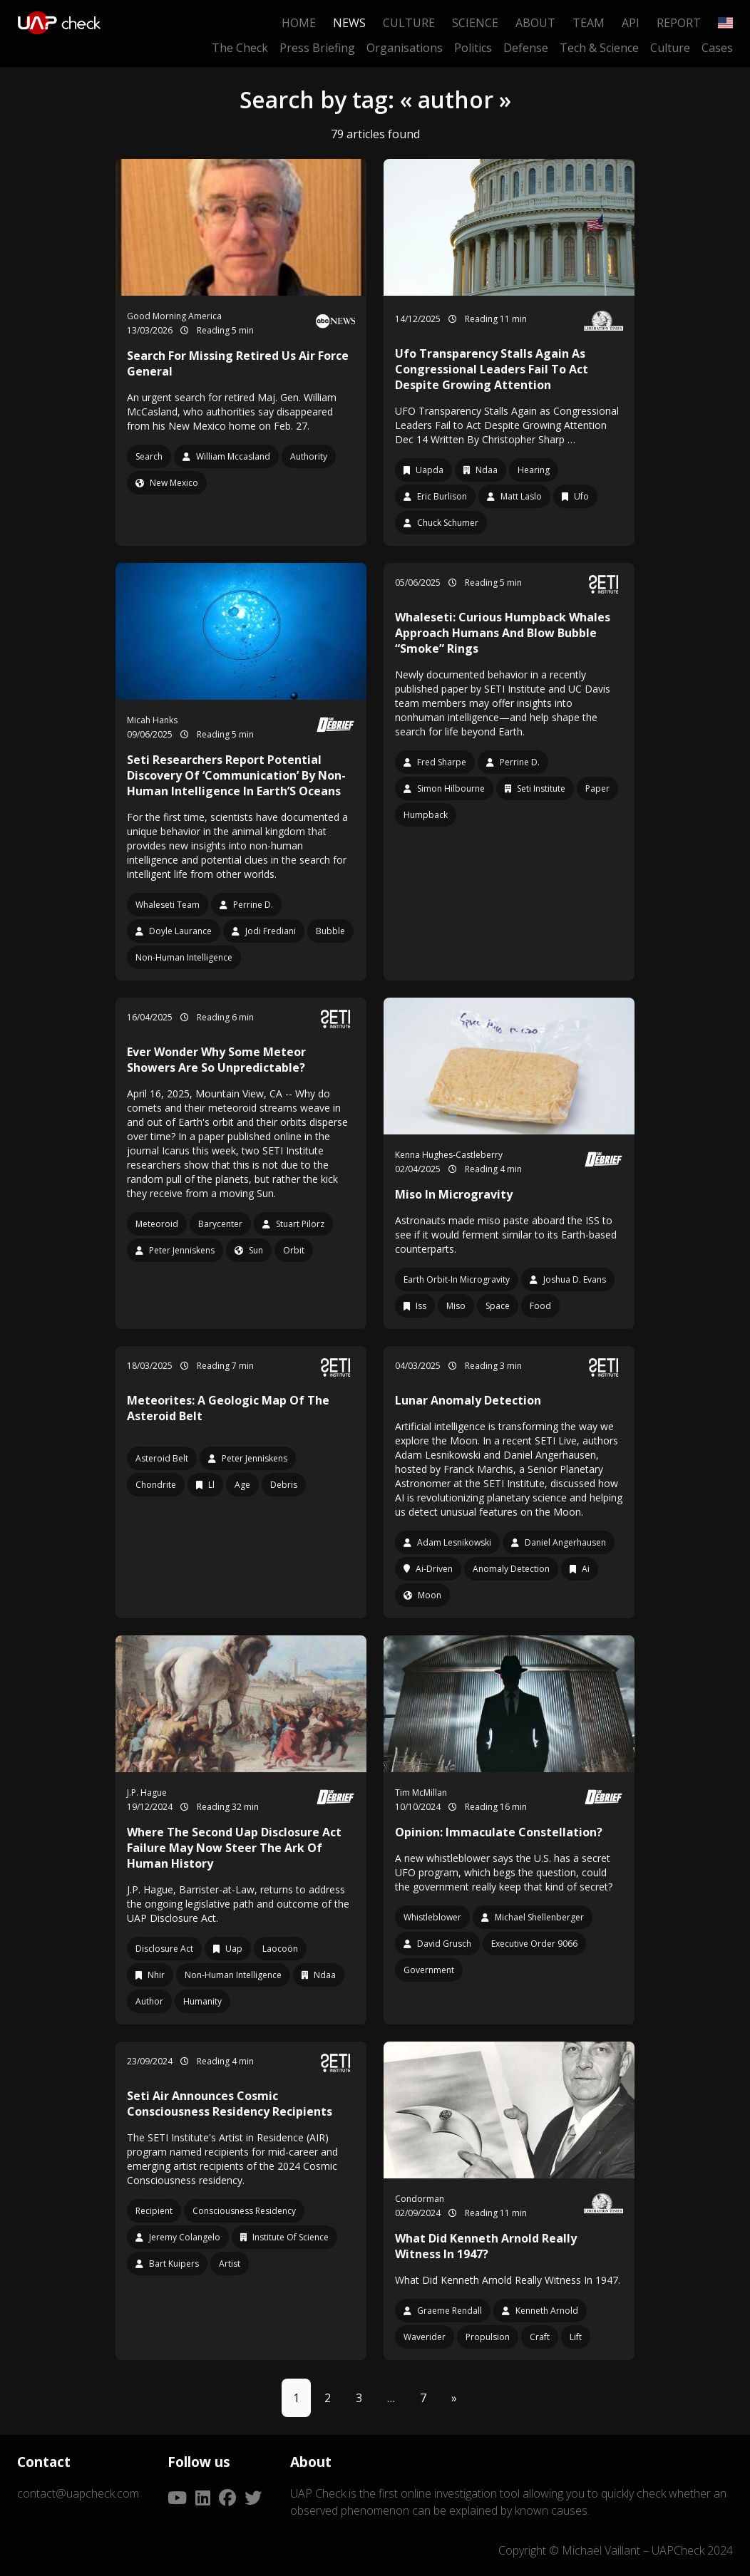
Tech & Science (599, 48)
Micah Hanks (152, 720)
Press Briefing (317, 48)
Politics (473, 48)
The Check (240, 48)
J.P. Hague (147, 1792)
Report (679, 23)
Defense (525, 48)
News (349, 23)
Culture (409, 23)
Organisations (404, 48)
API (630, 23)
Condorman (419, 2199)
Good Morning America (174, 316)
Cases (717, 48)
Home (299, 23)
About (535, 23)
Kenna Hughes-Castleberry (449, 1155)
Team (588, 23)
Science (475, 23)
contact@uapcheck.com (78, 2493)
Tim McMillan (421, 1792)
